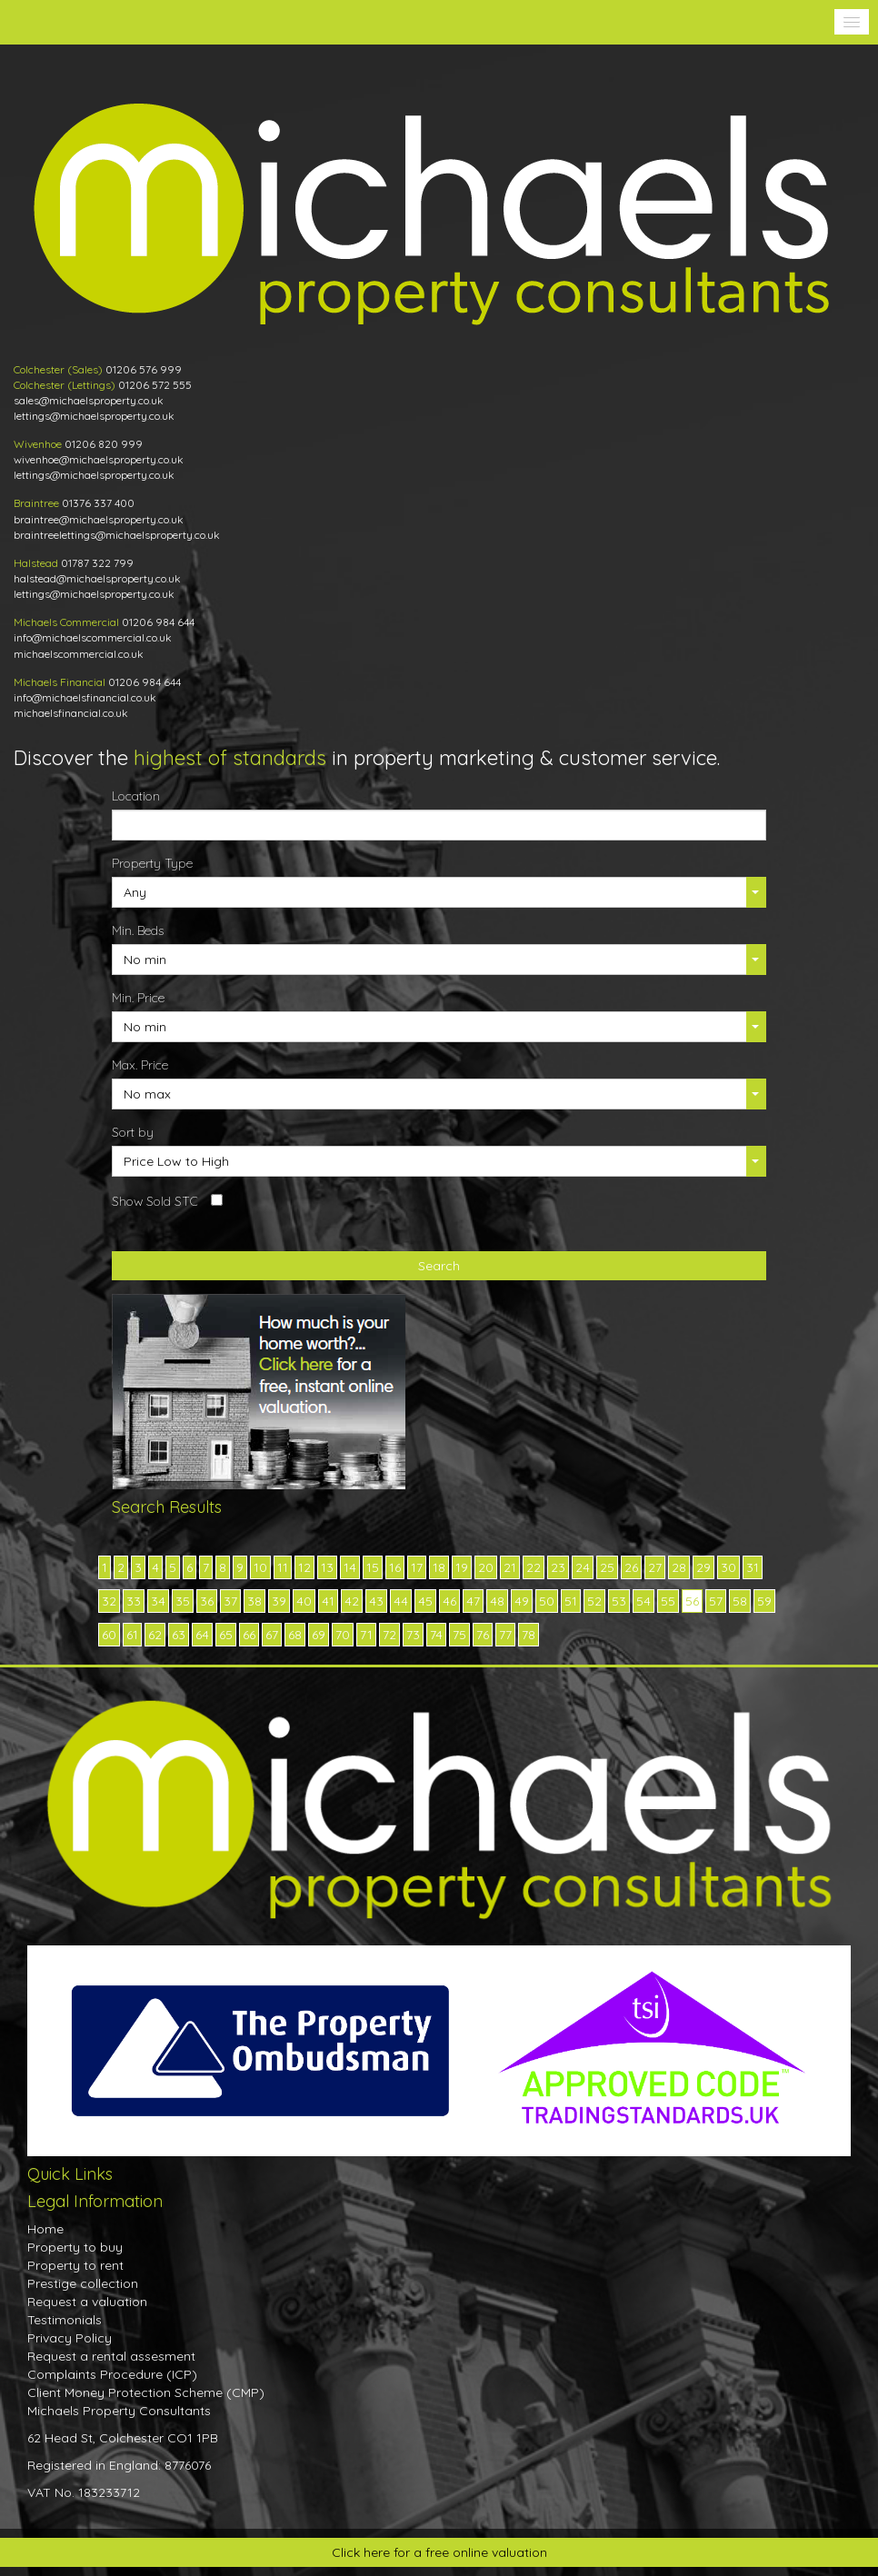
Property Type (152, 863)
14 (350, 1567)
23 (558, 1567)
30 (728, 1567)
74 (436, 1634)
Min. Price (138, 998)
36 (207, 1601)
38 (254, 1601)
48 (497, 1601)
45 (425, 1601)
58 (740, 1601)
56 (692, 1601)
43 (376, 1601)
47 (473, 1601)
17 (417, 1567)
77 (505, 1634)
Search (439, 1266)
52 (594, 1601)
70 (342, 1634)
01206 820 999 (104, 444)
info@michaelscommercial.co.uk (93, 637)
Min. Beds (138, 930)
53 (619, 1601)
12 (304, 1567)
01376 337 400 (98, 503)
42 (351, 1601)
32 (109, 1601)
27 (655, 1567)
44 (401, 1601)
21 (510, 1567)
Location (136, 796)
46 (449, 1601)
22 (533, 1567)
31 (752, 1567)
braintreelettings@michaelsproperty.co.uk (117, 535)
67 (271, 1634)
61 (132, 1634)
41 (328, 1601)
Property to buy (75, 2247)
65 (226, 1634)
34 (158, 1601)
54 (643, 1601)
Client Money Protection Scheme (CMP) (145, 2392)
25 (607, 1567)
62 (155, 1634)
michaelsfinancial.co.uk (71, 713)
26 (631, 1567)
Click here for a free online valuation (439, 2552)
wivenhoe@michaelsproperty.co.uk (99, 459)
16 (395, 1567)
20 (486, 1567)
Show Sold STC (155, 1201)
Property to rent (75, 2265)
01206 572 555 (155, 385)
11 (282, 1567)
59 (764, 1601)
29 (703, 1567)
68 (295, 1634)
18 (439, 1567)
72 (389, 1634)
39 (279, 1601)
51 (570, 1601)
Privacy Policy (69, 2338)
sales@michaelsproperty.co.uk (89, 400)
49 (521, 1601)
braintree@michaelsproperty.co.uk (99, 519)
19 (461, 1567)
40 (304, 1601)
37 (230, 1601)
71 (366, 1634)
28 (679, 1567)
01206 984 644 (158, 622)
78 (528, 1634)
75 (459, 1634)
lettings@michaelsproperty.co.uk (94, 416)
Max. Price (140, 1065)
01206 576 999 (143, 369)
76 (482, 1634)
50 (546, 1601)
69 (318, 1634)
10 (260, 1567)
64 (202, 1634)
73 (413, 1634)
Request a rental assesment (111, 2356)
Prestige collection (82, 2283)
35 (182, 1601)
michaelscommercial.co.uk (79, 654)
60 (109, 1634)
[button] (851, 22)
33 (133, 1601)
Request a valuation (87, 2301)
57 (716, 1601)
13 (327, 1567)
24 (582, 1567)
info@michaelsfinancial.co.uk (85, 697)
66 (249, 1634)
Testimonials (64, 2320)
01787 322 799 (97, 563)
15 (372, 1567)
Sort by (133, 1132)
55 (668, 1601)
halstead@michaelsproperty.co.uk (97, 578)
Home (45, 2229)
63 (178, 1634)
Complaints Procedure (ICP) (112, 2374)
